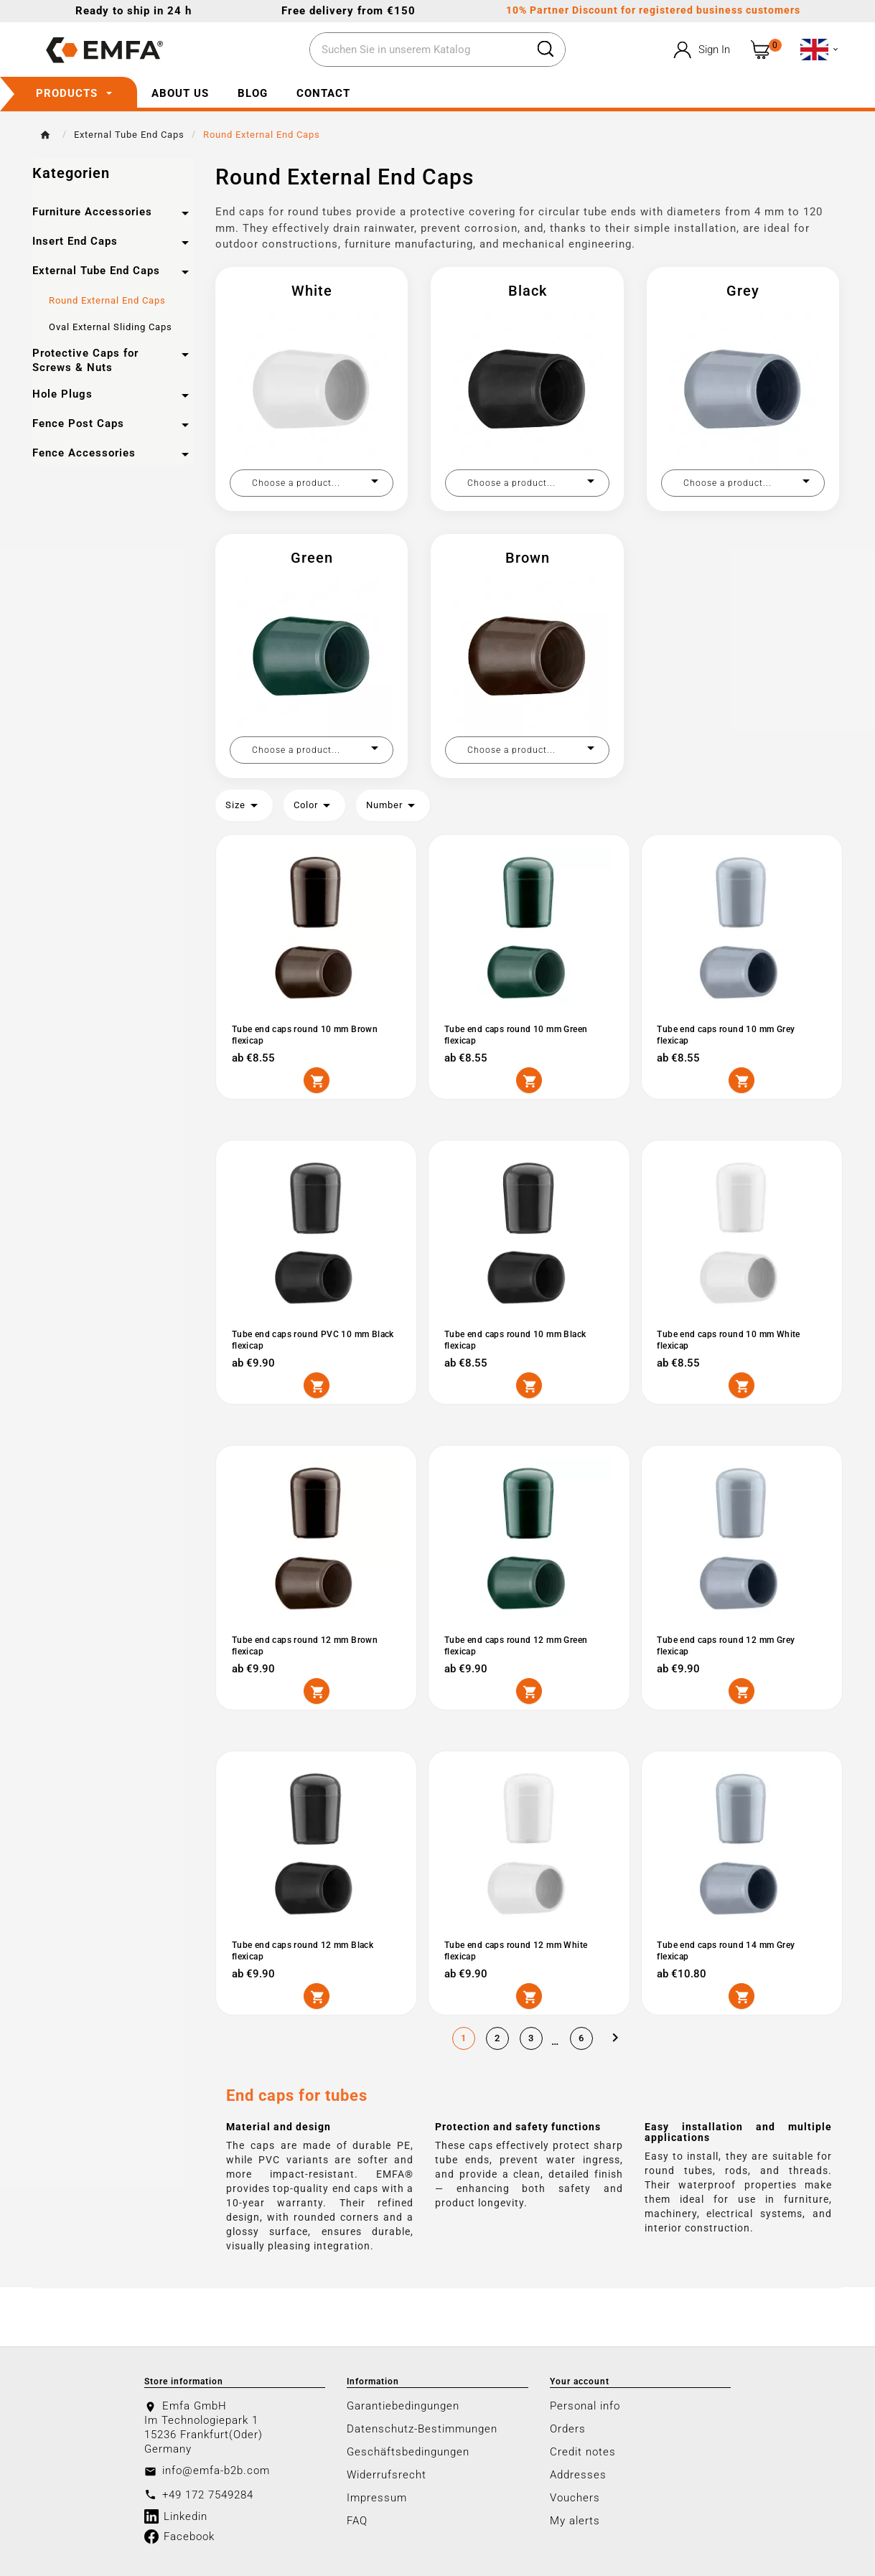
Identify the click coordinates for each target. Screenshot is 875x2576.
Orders (568, 2428)
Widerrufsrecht (386, 2474)
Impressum (377, 2497)
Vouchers (575, 2497)
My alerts (575, 2520)
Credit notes (583, 2451)
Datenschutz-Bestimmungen (422, 2428)
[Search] (417, 50)
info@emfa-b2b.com (216, 2469)
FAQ (357, 2520)
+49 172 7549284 (207, 2494)
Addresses (578, 2474)
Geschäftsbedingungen (408, 2451)
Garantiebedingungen (403, 2405)
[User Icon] (700, 50)
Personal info (585, 2405)
